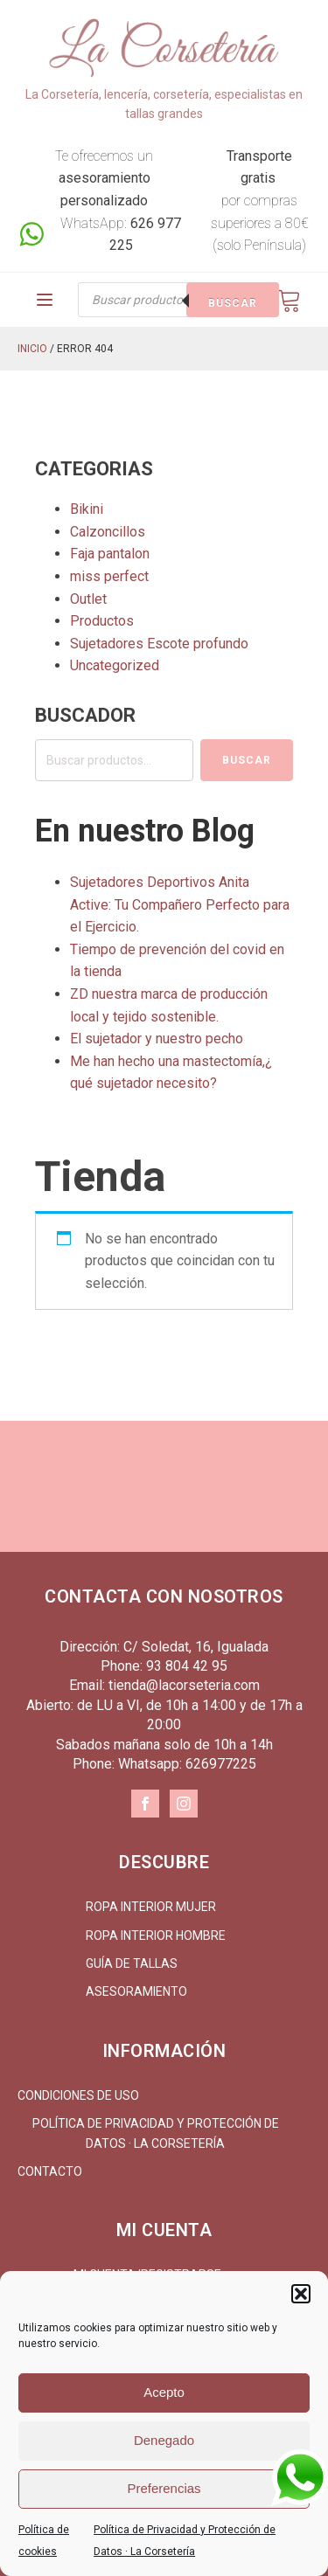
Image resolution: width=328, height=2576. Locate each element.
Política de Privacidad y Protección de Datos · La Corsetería (155, 2133)
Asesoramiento (136, 1991)
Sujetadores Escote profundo (159, 643)
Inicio (32, 349)
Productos (102, 621)
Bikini (86, 509)
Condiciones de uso (78, 2095)
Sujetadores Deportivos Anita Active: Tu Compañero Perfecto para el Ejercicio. (180, 904)
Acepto (164, 2392)
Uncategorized (114, 665)
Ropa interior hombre (156, 1935)
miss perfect (109, 576)
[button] (301, 2293)
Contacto (49, 2171)
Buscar (232, 303)
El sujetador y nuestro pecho (156, 1038)
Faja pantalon (110, 553)
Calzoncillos (107, 531)
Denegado (164, 2440)
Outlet (88, 599)
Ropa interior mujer (151, 1907)
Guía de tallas (132, 1963)
